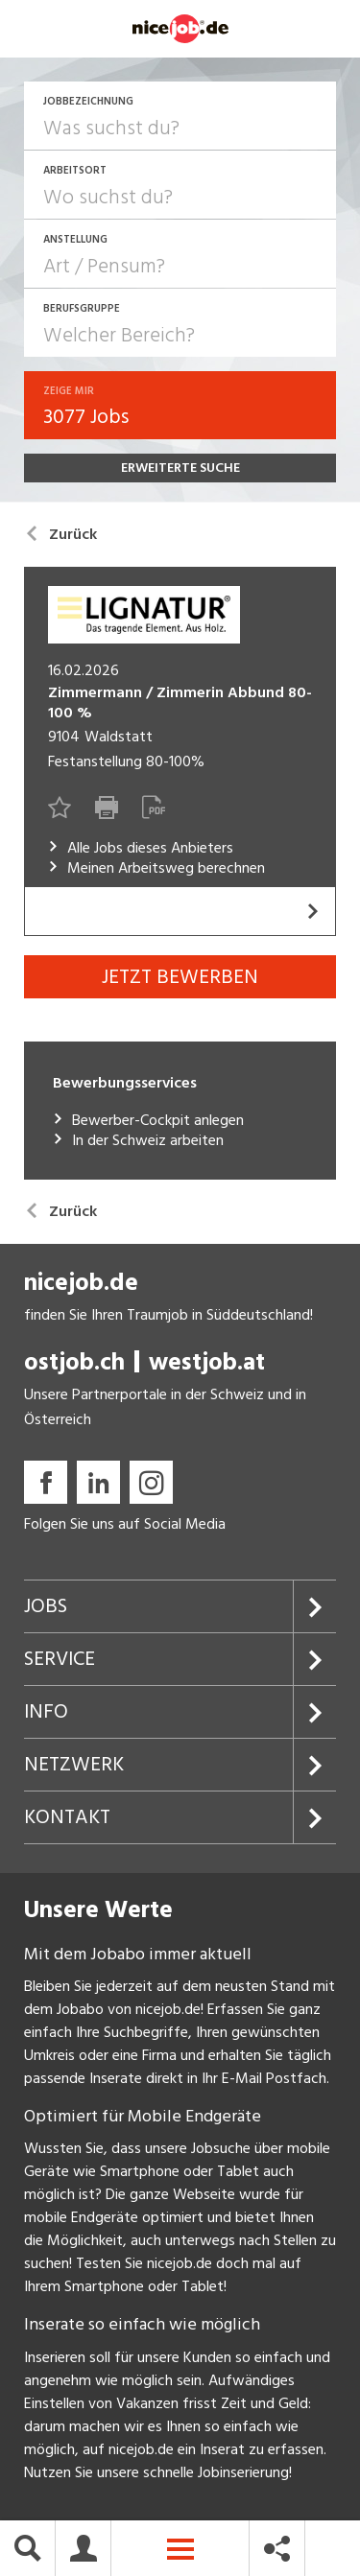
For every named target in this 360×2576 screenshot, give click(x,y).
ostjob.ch (74, 1362)
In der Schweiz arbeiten (138, 1141)
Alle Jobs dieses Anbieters (140, 848)
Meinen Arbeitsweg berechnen (156, 868)
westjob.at (207, 1362)
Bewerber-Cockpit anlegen (148, 1121)
